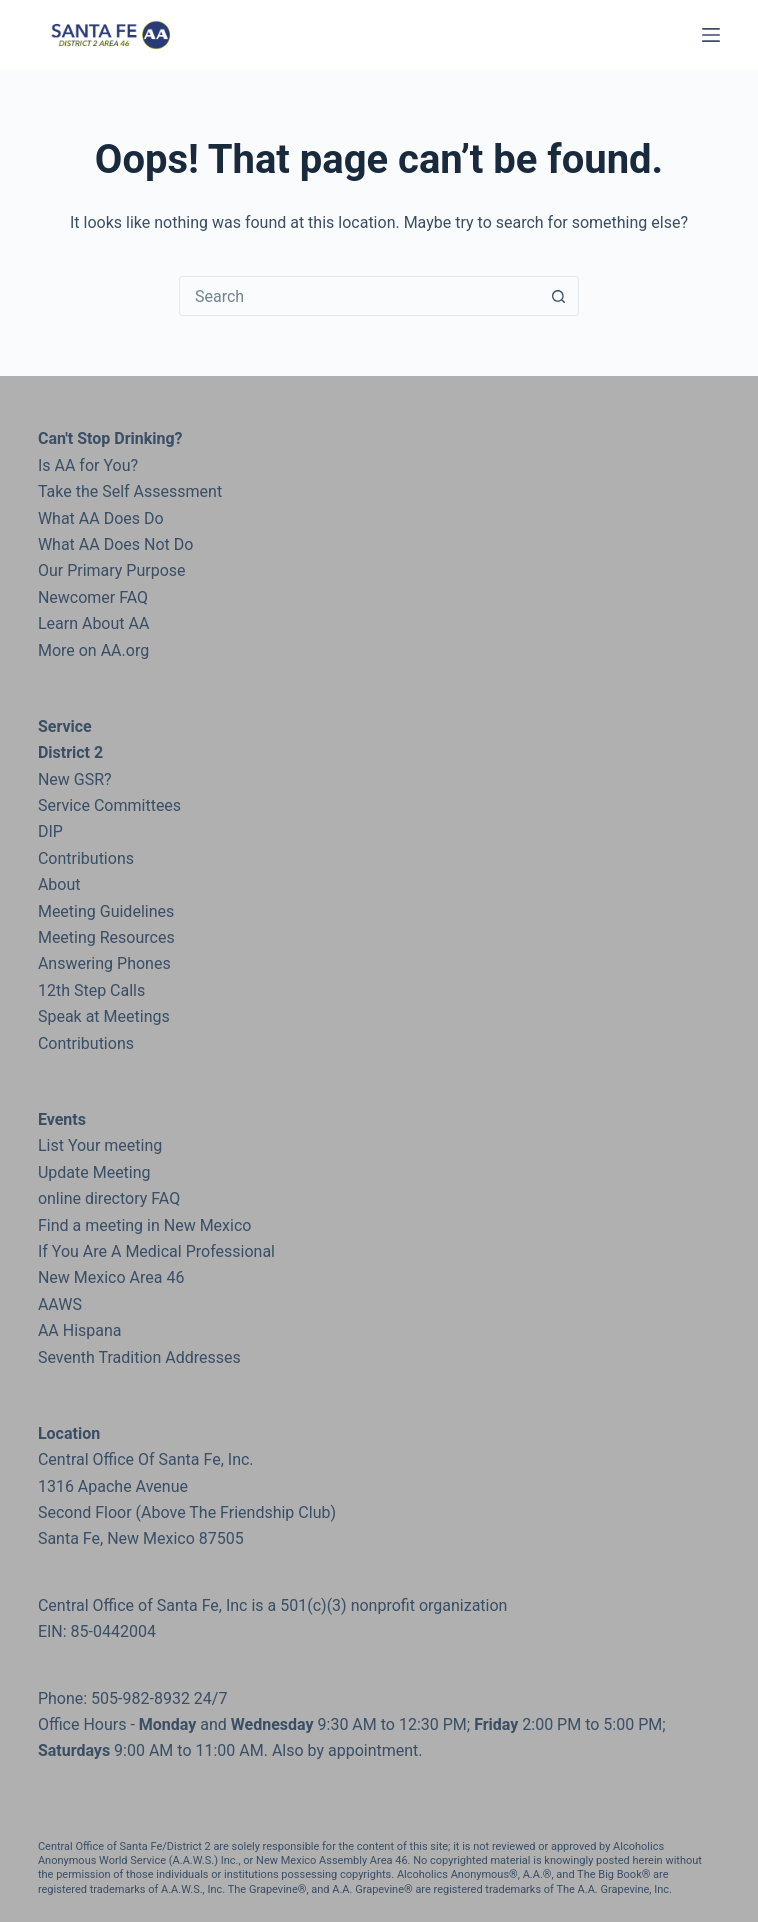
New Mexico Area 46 (111, 1277)
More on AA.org (93, 650)
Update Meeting (94, 1172)
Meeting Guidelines (106, 911)
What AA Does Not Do (115, 544)
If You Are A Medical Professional (156, 1251)
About (59, 884)
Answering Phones (104, 963)
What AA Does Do (101, 518)
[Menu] (711, 35)
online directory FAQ (109, 1198)
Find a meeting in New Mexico (145, 1225)
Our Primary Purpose (112, 570)
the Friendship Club (259, 1512)
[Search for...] (359, 296)
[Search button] (558, 296)
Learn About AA (93, 623)
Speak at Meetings (104, 1016)
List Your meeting (100, 1145)
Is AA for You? (88, 465)
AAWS (60, 1304)
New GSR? (75, 779)
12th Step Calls (91, 990)
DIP (50, 831)
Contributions (86, 858)
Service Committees (109, 805)
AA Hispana (80, 1330)
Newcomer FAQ (93, 597)
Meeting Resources (106, 937)
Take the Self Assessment (130, 491)
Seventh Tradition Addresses (139, 1357)
